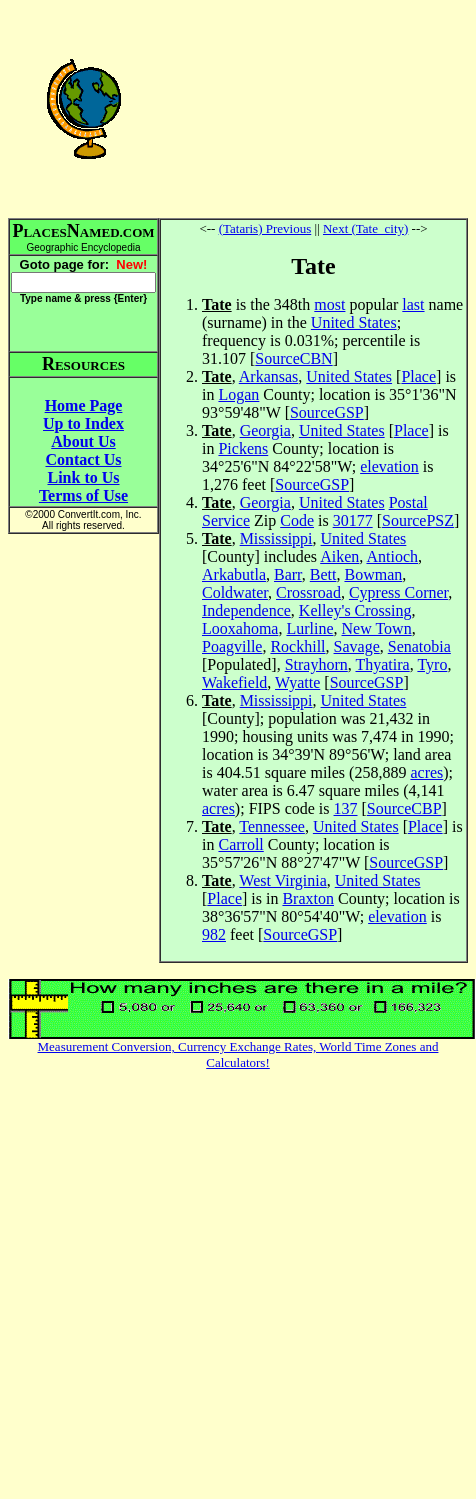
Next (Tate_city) (365, 228)
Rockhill (297, 646)
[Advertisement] (314, 108)
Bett (323, 574)
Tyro (432, 664)
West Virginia (282, 880)
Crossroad (308, 592)
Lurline (309, 628)
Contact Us (84, 459)
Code (297, 520)
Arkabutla (234, 574)
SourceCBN (293, 358)
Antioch (392, 556)
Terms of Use (83, 495)
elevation (389, 466)
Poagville (232, 646)
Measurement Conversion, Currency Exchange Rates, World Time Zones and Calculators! (238, 1054)
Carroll (240, 844)
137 (346, 808)
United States (354, 322)
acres (426, 772)
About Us (83, 441)
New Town (377, 628)
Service (226, 520)
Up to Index (83, 423)
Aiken (339, 556)
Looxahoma (240, 628)
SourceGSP (327, 412)
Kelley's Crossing (355, 610)
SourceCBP (404, 808)
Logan (238, 394)
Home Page (84, 405)
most (329, 304)
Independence (246, 610)
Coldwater (235, 592)
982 (214, 934)
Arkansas (269, 376)
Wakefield (234, 682)
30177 (353, 520)
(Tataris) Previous (265, 228)
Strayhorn (316, 664)
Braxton (308, 898)
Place (418, 376)
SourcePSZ (418, 520)
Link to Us (83, 477)
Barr (288, 574)
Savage (357, 646)
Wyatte (297, 682)
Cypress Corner (398, 592)
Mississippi (276, 538)
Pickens (243, 448)
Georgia (265, 430)
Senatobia (419, 646)
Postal (408, 502)
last (413, 304)
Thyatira (382, 664)
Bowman (373, 574)
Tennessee (272, 826)
